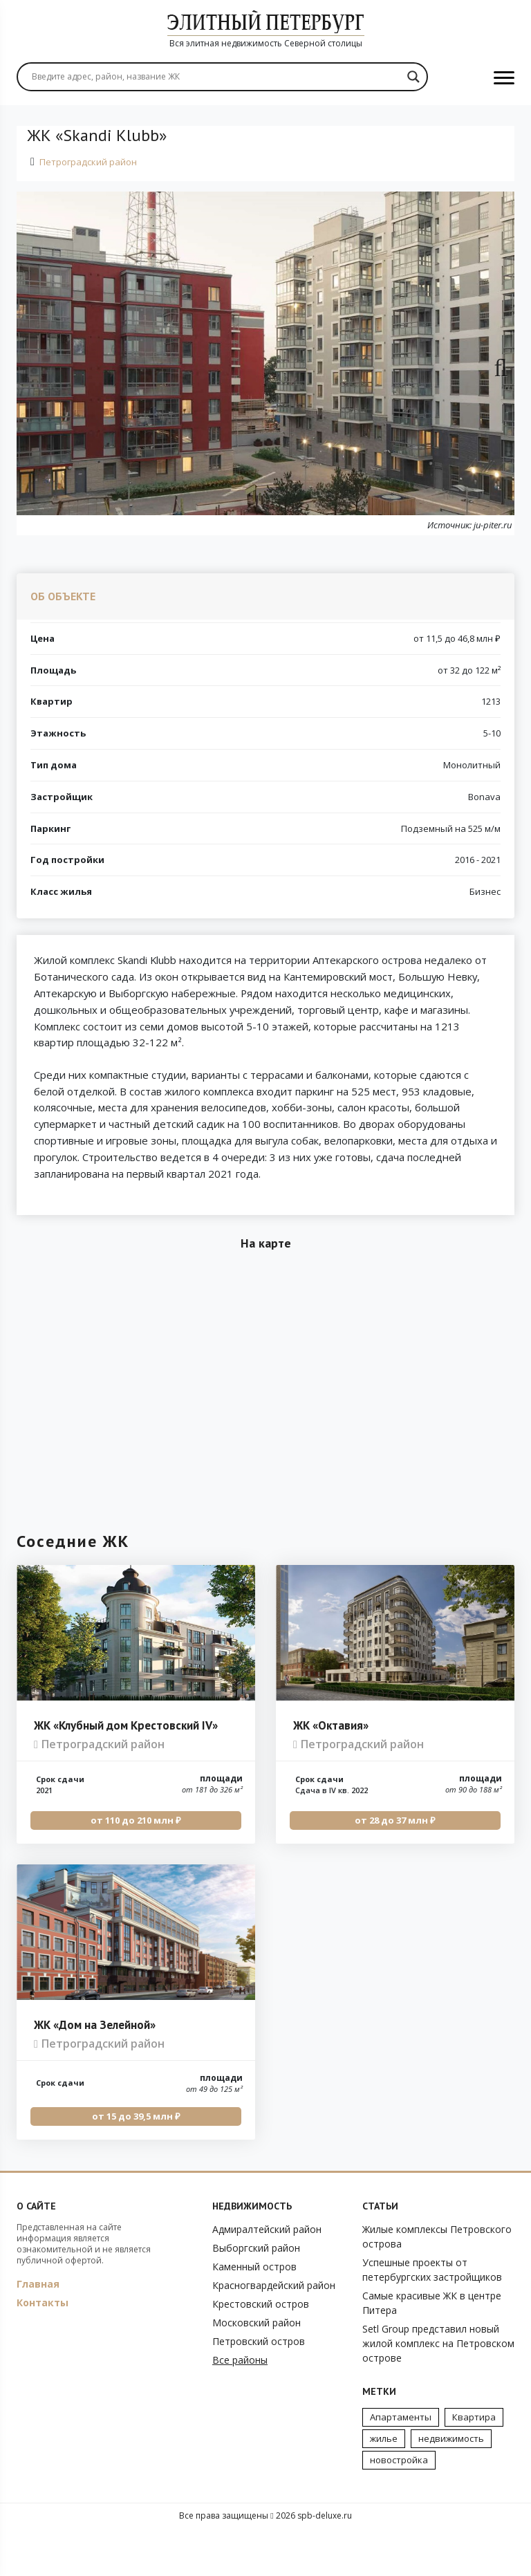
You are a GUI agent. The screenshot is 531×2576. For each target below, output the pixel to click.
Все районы (240, 2406)
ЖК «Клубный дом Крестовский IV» (126, 1771)
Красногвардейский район (273, 2331)
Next (493, 363)
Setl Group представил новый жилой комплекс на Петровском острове (438, 2390)
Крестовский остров (260, 2350)
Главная (38, 2330)
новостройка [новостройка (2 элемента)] (399, 2506)
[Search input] (216, 76)
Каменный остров (254, 2312)
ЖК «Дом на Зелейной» (95, 2071)
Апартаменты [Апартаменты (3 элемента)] (400, 2463)
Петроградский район (88, 162)
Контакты (42, 2348)
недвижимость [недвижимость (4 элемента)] (451, 2484)
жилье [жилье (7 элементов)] (384, 2484)
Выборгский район (256, 2294)
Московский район (256, 2368)
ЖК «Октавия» (331, 1771)
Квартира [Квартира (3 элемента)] (474, 2463)
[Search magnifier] (413, 76)
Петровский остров (258, 2387)
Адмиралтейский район (267, 2275)
